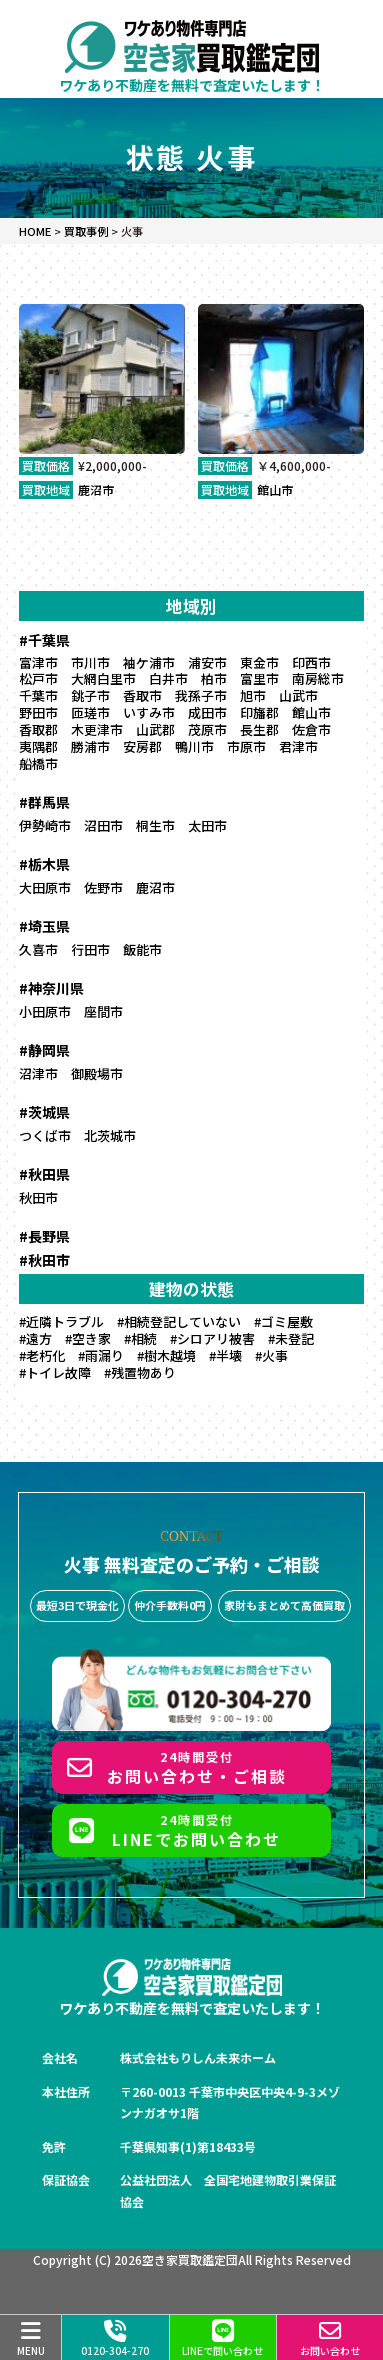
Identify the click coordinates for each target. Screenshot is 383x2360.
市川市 (90, 662)
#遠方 (35, 1338)
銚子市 (90, 695)
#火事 (271, 1355)
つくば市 (45, 1135)
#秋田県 (44, 1174)
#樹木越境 (166, 1355)
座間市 (103, 1011)
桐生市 (155, 825)
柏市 (214, 678)
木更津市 (97, 729)
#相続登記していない (179, 1321)
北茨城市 (110, 1135)
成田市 (207, 712)
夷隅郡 (38, 746)
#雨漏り (101, 1355)
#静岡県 (44, 1050)
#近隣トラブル (61, 1321)
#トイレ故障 (55, 1372)
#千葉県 (44, 640)
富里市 (259, 678)
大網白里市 (103, 678)
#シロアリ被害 (212, 1338)
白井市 (168, 678)
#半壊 (225, 1355)
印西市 (311, 662)
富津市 (38, 662)
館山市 (275, 489)
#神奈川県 (51, 988)
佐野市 (103, 887)
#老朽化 (42, 1355)
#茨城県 (44, 1112)
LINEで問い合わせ (222, 2339)
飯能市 (142, 949)
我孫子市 (201, 695)
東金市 (259, 662)
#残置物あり (140, 1372)
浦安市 (207, 662)
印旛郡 (259, 712)
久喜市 (38, 949)
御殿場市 (97, 1073)
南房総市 (318, 678)
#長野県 (44, 1236)
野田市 (38, 712)
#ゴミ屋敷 (283, 1321)
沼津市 (38, 1073)
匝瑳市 (90, 712)
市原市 (246, 746)
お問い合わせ (330, 2339)
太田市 (207, 825)
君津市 (298, 746)
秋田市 (38, 1197)
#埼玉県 (44, 926)
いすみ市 (149, 712)
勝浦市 (90, 746)
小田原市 (45, 1011)
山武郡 (155, 729)
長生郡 (259, 729)
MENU (30, 2339)
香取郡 (38, 729)
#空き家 (88, 1338)
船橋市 (38, 763)
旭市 (253, 695)
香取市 (142, 695)
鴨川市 (194, 746)
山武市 (298, 695)
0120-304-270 (115, 2339)
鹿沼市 (96, 489)
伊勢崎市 (45, 825)
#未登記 (291, 1338)
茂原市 (207, 729)
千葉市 (38, 695)
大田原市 (45, 887)
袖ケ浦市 (149, 662)
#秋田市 (44, 1260)
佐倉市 (311, 729)
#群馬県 (44, 802)
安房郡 (142, 746)
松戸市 (38, 678)
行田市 (90, 949)
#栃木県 (44, 864)
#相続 (140, 1338)
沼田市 (103, 825)
